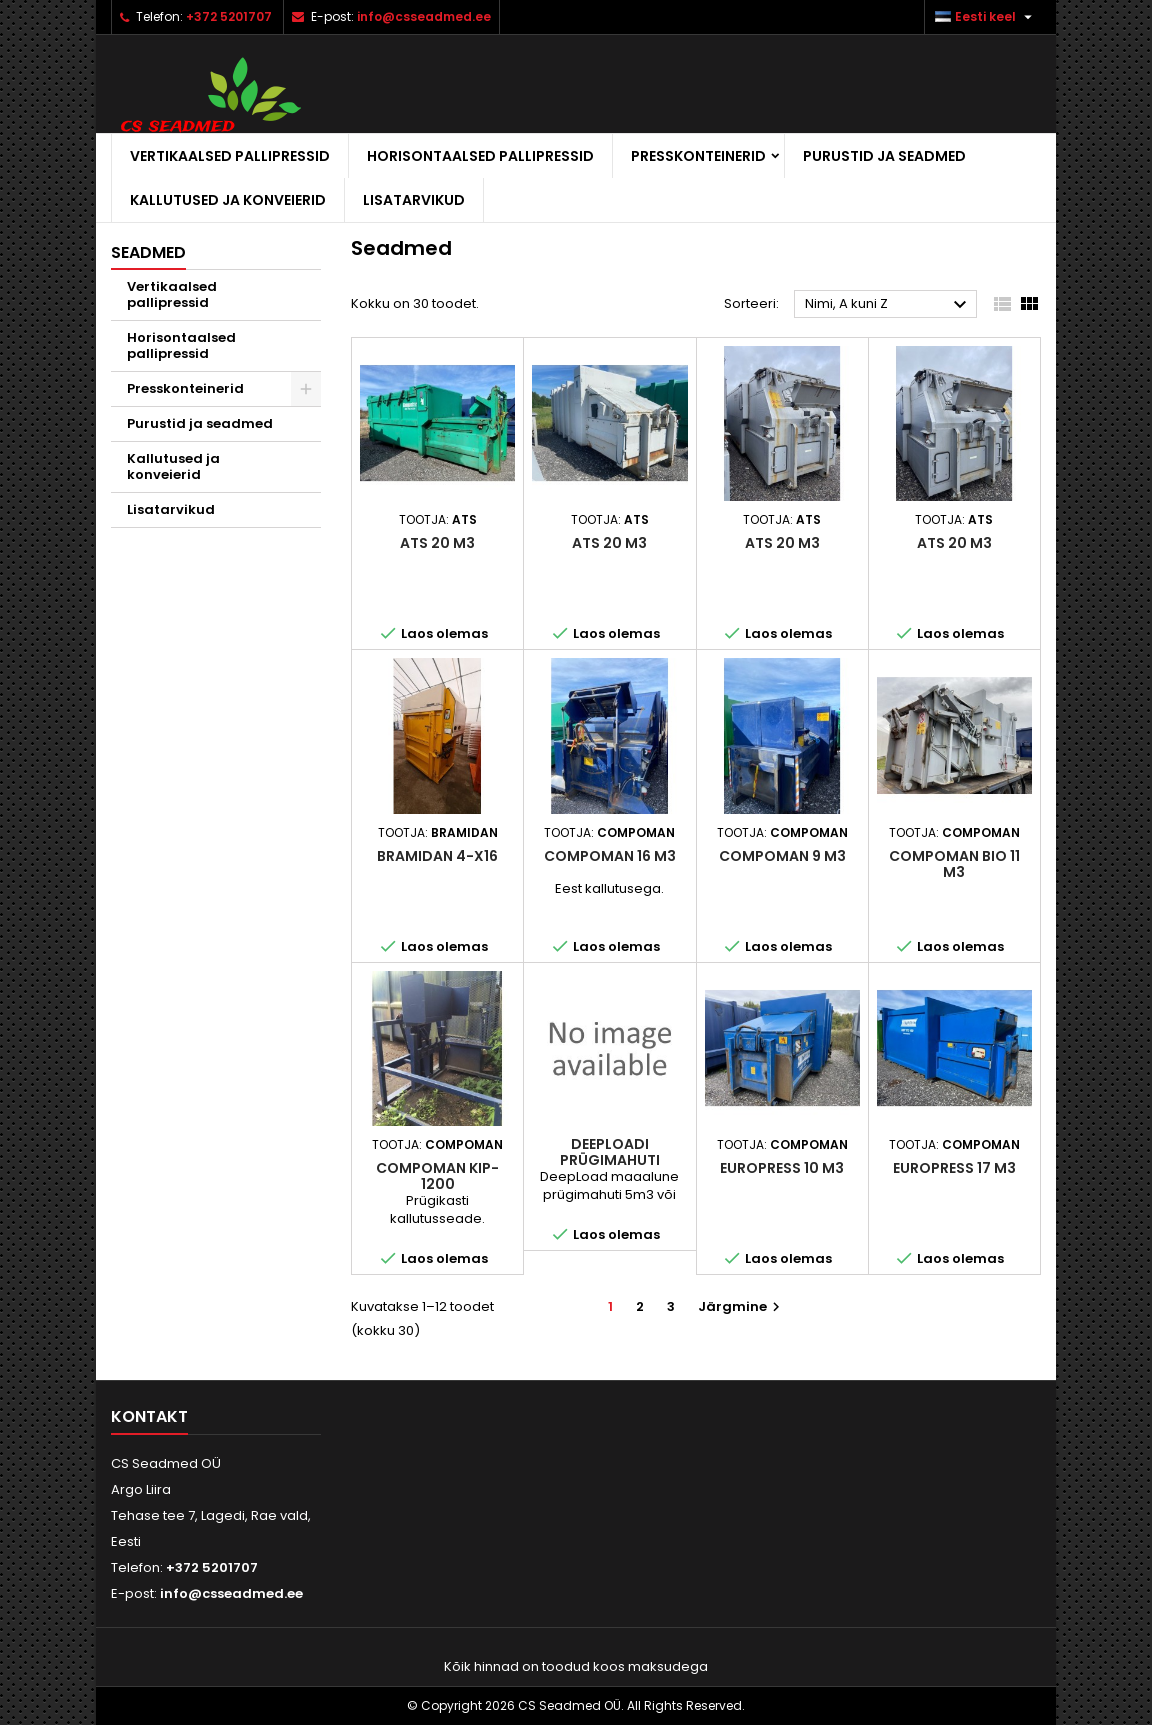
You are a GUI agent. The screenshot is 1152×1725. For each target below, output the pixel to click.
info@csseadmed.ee (424, 16)
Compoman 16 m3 (610, 856)
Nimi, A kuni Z (888, 305)
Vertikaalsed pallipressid (230, 156)
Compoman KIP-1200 (437, 1176)
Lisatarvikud (414, 200)
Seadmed (148, 252)
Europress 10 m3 (782, 1168)
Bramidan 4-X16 (437, 856)
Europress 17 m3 (954, 1168)
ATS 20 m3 (437, 543)
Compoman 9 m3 (782, 856)
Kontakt (149, 1416)
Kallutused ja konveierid (228, 200)
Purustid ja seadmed (884, 156)
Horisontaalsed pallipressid (480, 156)
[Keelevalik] (986, 17)
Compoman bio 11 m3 (954, 864)
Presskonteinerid (698, 156)
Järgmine (741, 1306)
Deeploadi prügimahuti (610, 1152)
